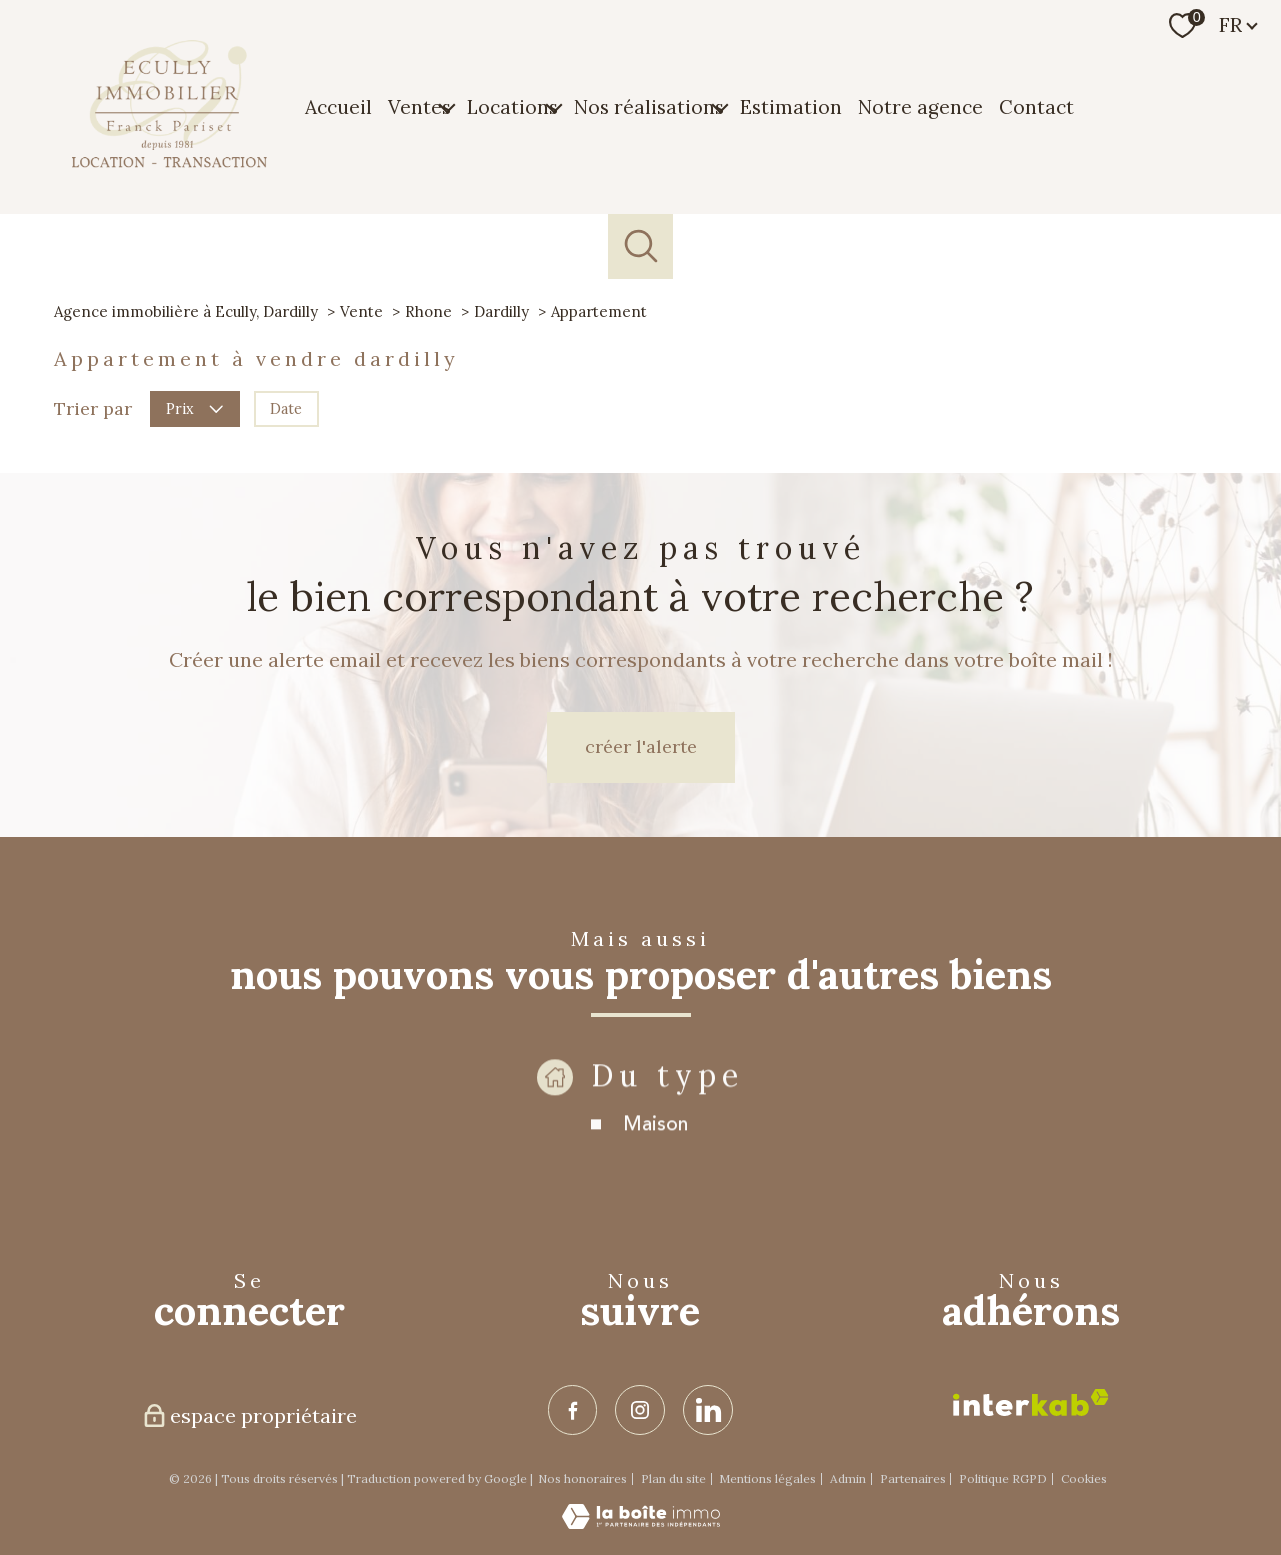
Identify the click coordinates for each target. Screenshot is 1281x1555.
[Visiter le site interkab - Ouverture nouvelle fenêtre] (1031, 1402)
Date (286, 408)
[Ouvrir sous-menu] (446, 107)
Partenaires (913, 1478)
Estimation (791, 106)
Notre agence (920, 106)
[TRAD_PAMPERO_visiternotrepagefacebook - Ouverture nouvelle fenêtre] (573, 1410)
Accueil (338, 106)
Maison (655, 1163)
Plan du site (673, 1478)
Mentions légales (767, 1478)
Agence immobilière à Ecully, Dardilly (186, 311)
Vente (361, 311)
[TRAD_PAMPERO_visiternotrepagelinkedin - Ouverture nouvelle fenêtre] (708, 1410)
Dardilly (501, 311)
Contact (1036, 106)
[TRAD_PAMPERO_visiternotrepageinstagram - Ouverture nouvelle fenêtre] (640, 1410)
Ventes (419, 106)
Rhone (428, 311)
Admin (848, 1478)
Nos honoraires (582, 1478)
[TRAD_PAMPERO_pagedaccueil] (169, 162)
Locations (512, 106)
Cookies (1084, 1479)
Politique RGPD (1003, 1478)
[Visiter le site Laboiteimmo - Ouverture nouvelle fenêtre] (641, 1523)
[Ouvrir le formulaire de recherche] (640, 246)
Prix (194, 408)
